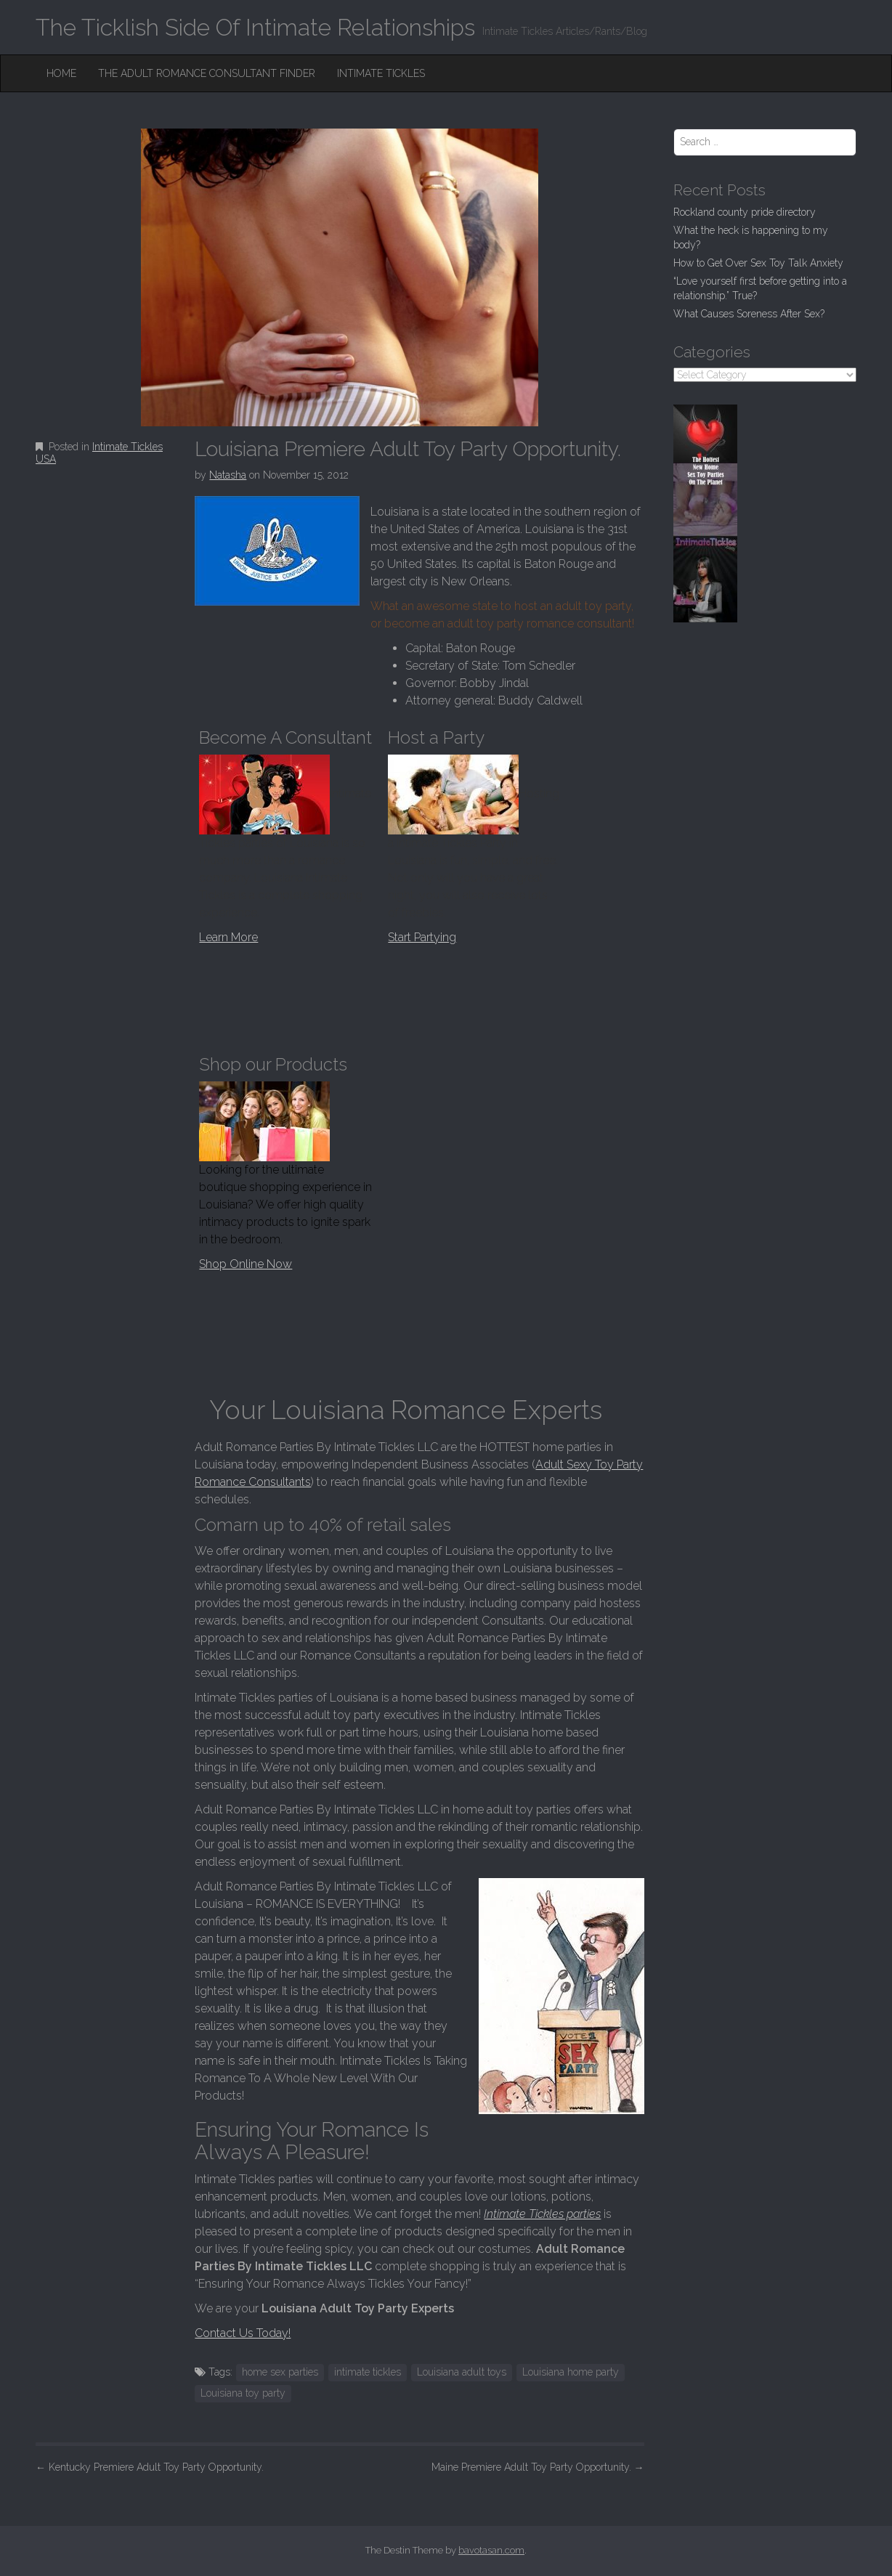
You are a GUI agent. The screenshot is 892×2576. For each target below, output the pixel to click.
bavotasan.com (491, 2550)
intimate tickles (367, 2372)
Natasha (227, 475)
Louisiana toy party (242, 2393)
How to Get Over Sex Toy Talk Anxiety (758, 263)
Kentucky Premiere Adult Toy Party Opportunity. (150, 2467)
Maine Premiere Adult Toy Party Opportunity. (537, 2467)
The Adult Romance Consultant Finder (206, 73)
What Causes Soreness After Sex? (748, 314)
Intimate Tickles (381, 73)
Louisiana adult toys (461, 2372)
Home (61, 73)
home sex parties (280, 2372)
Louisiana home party (570, 2372)
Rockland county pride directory (744, 212)
